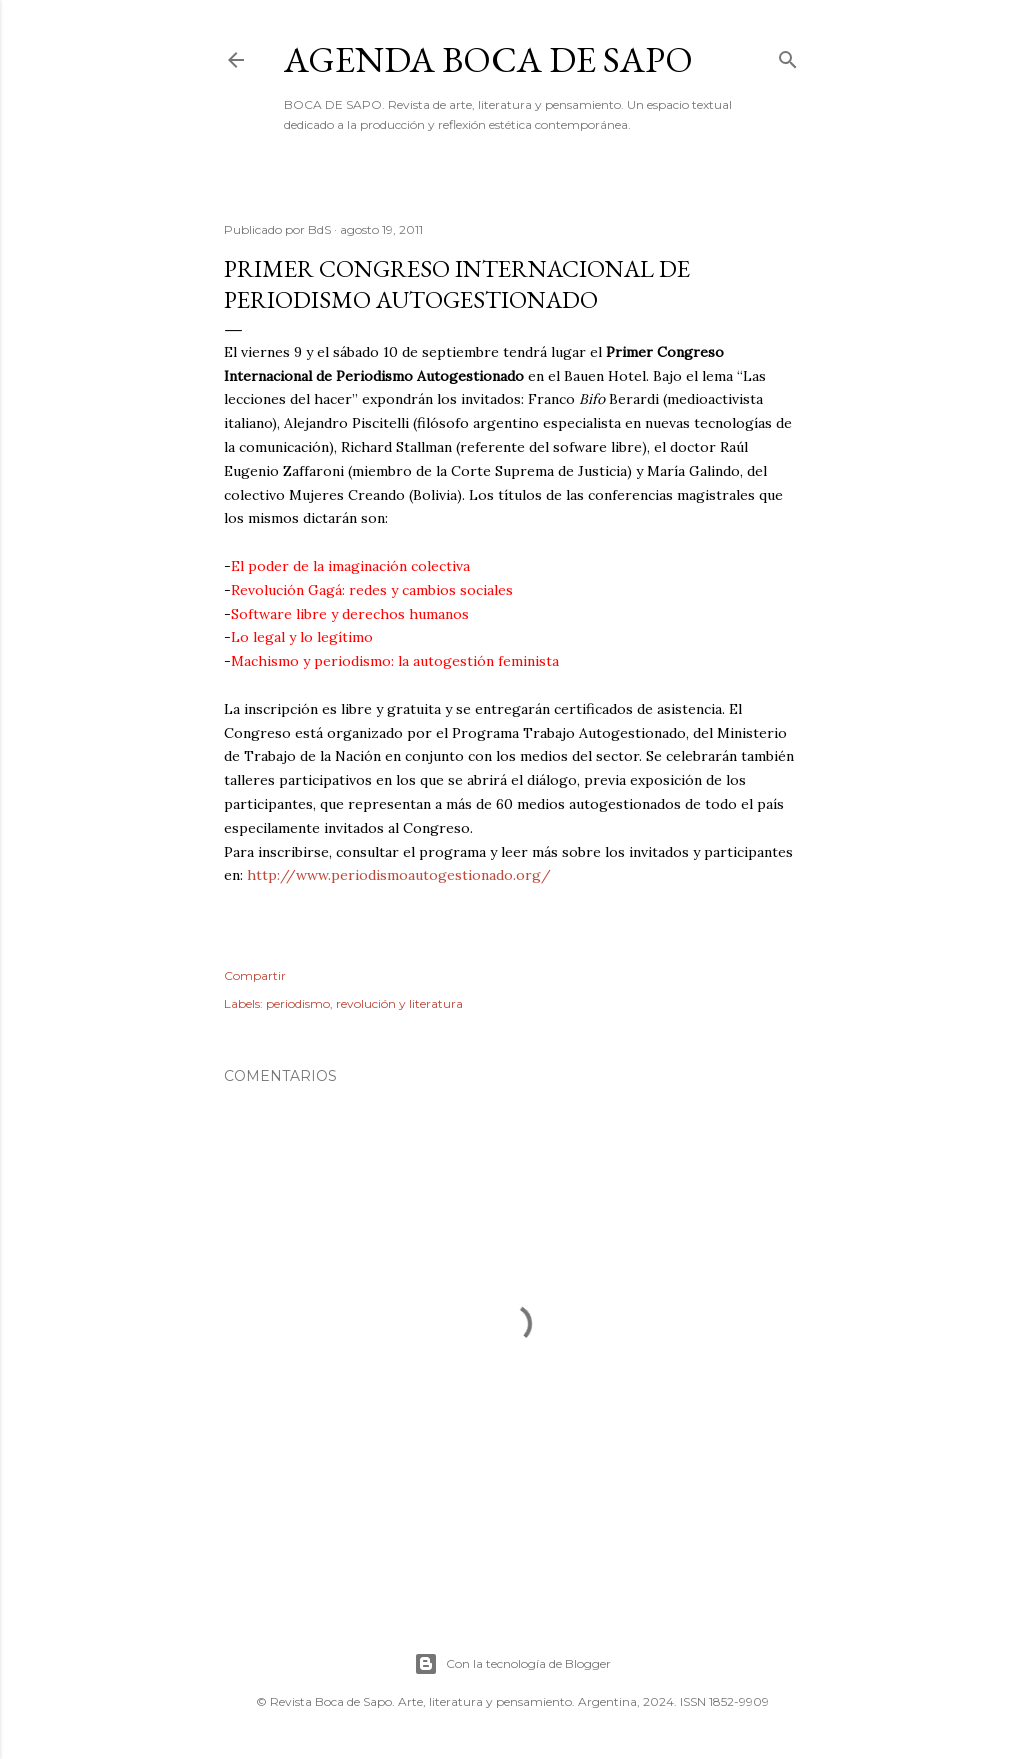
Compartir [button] (255, 975)
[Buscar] (788, 55)
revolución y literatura (399, 1003)
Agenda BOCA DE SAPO (488, 59)
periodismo (298, 1003)
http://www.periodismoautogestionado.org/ (399, 875)
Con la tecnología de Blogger (512, 1664)
